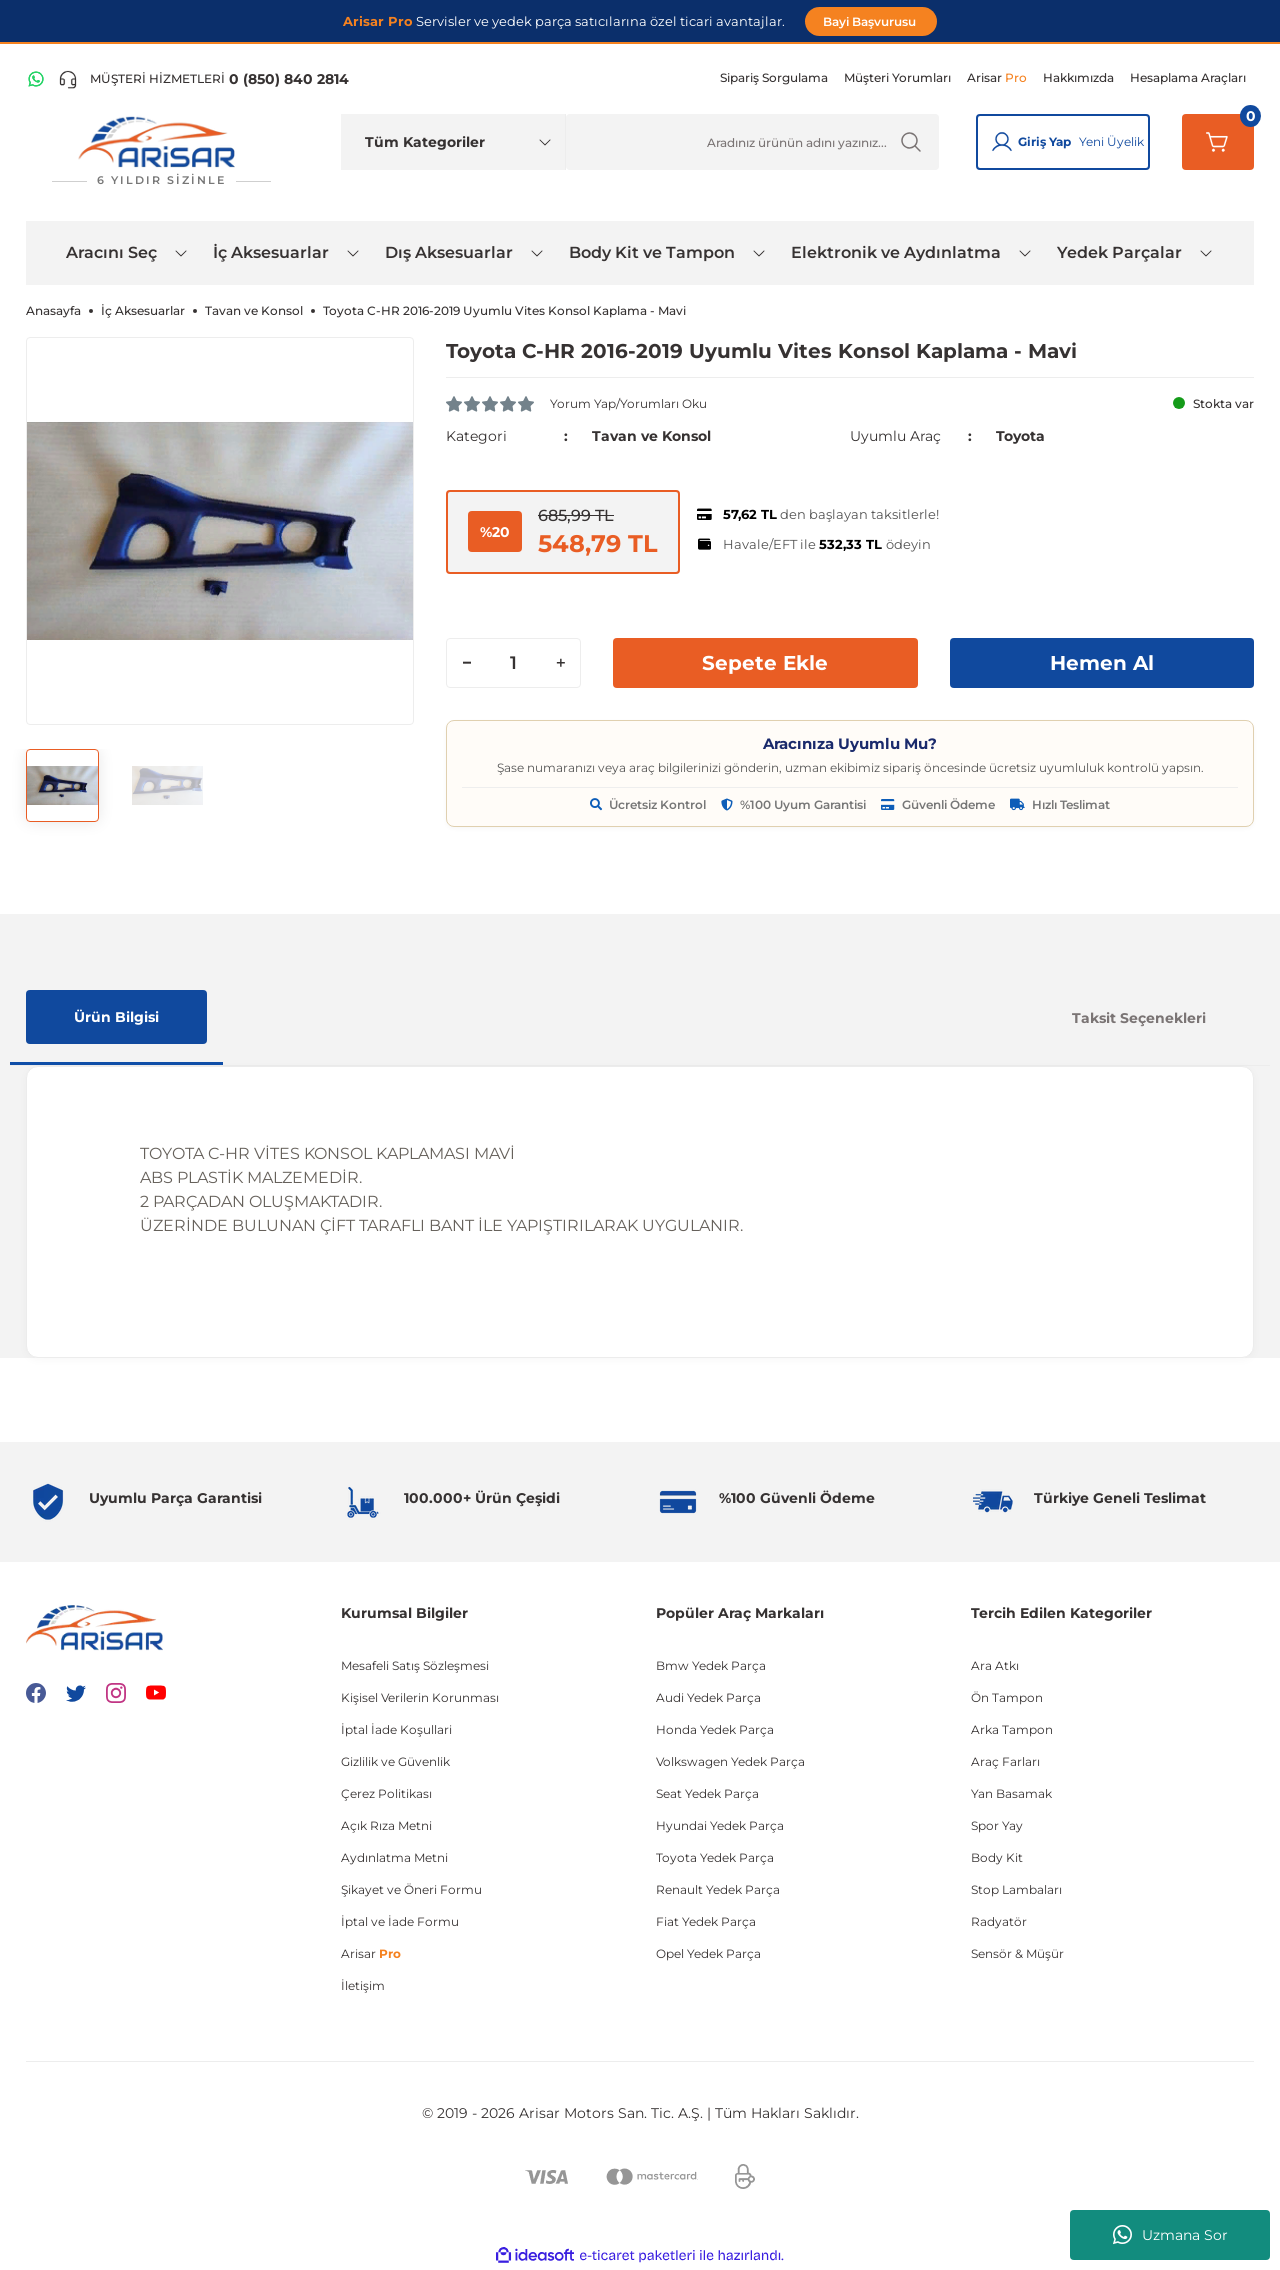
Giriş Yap (1044, 141)
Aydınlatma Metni (394, 1857)
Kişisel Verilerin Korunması (420, 1697)
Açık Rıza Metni (386, 1825)
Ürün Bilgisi (116, 1017)
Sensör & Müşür (1017, 1953)
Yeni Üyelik (1111, 141)
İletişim (363, 1985)
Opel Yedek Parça (708, 1953)
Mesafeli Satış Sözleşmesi (415, 1665)
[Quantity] (513, 663)
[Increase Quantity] (560, 663)
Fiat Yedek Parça (706, 1921)
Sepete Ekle (765, 663)
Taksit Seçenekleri (1139, 1018)
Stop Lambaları (1016, 1889)
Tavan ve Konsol (651, 436)
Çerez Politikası (386, 1793)
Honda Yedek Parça (715, 1729)
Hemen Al (1102, 663)
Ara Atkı (995, 1665)
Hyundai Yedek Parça (720, 1825)
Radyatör (999, 1921)
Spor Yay (997, 1825)
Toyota (1020, 436)
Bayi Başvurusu (871, 21)
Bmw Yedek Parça (711, 1665)
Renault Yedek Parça (718, 1889)
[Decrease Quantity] (467, 663)
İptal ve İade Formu (400, 1921)
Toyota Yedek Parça (715, 1857)
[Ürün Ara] (752, 142)
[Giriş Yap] (1002, 142)
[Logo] (161, 151)
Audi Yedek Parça (708, 1697)
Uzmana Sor (1170, 2235)
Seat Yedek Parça (707, 1793)
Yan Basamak (1011, 1793)
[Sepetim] (1218, 142)
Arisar (371, 1953)
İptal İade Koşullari (396, 1729)
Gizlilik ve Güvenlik (395, 1761)
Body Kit (997, 1857)
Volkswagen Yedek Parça (730, 1761)
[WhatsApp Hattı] (36, 79)
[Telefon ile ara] (203, 79)
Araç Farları (1005, 1761)
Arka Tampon (1012, 1729)
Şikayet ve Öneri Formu (411, 1889)
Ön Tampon (1007, 1697)
